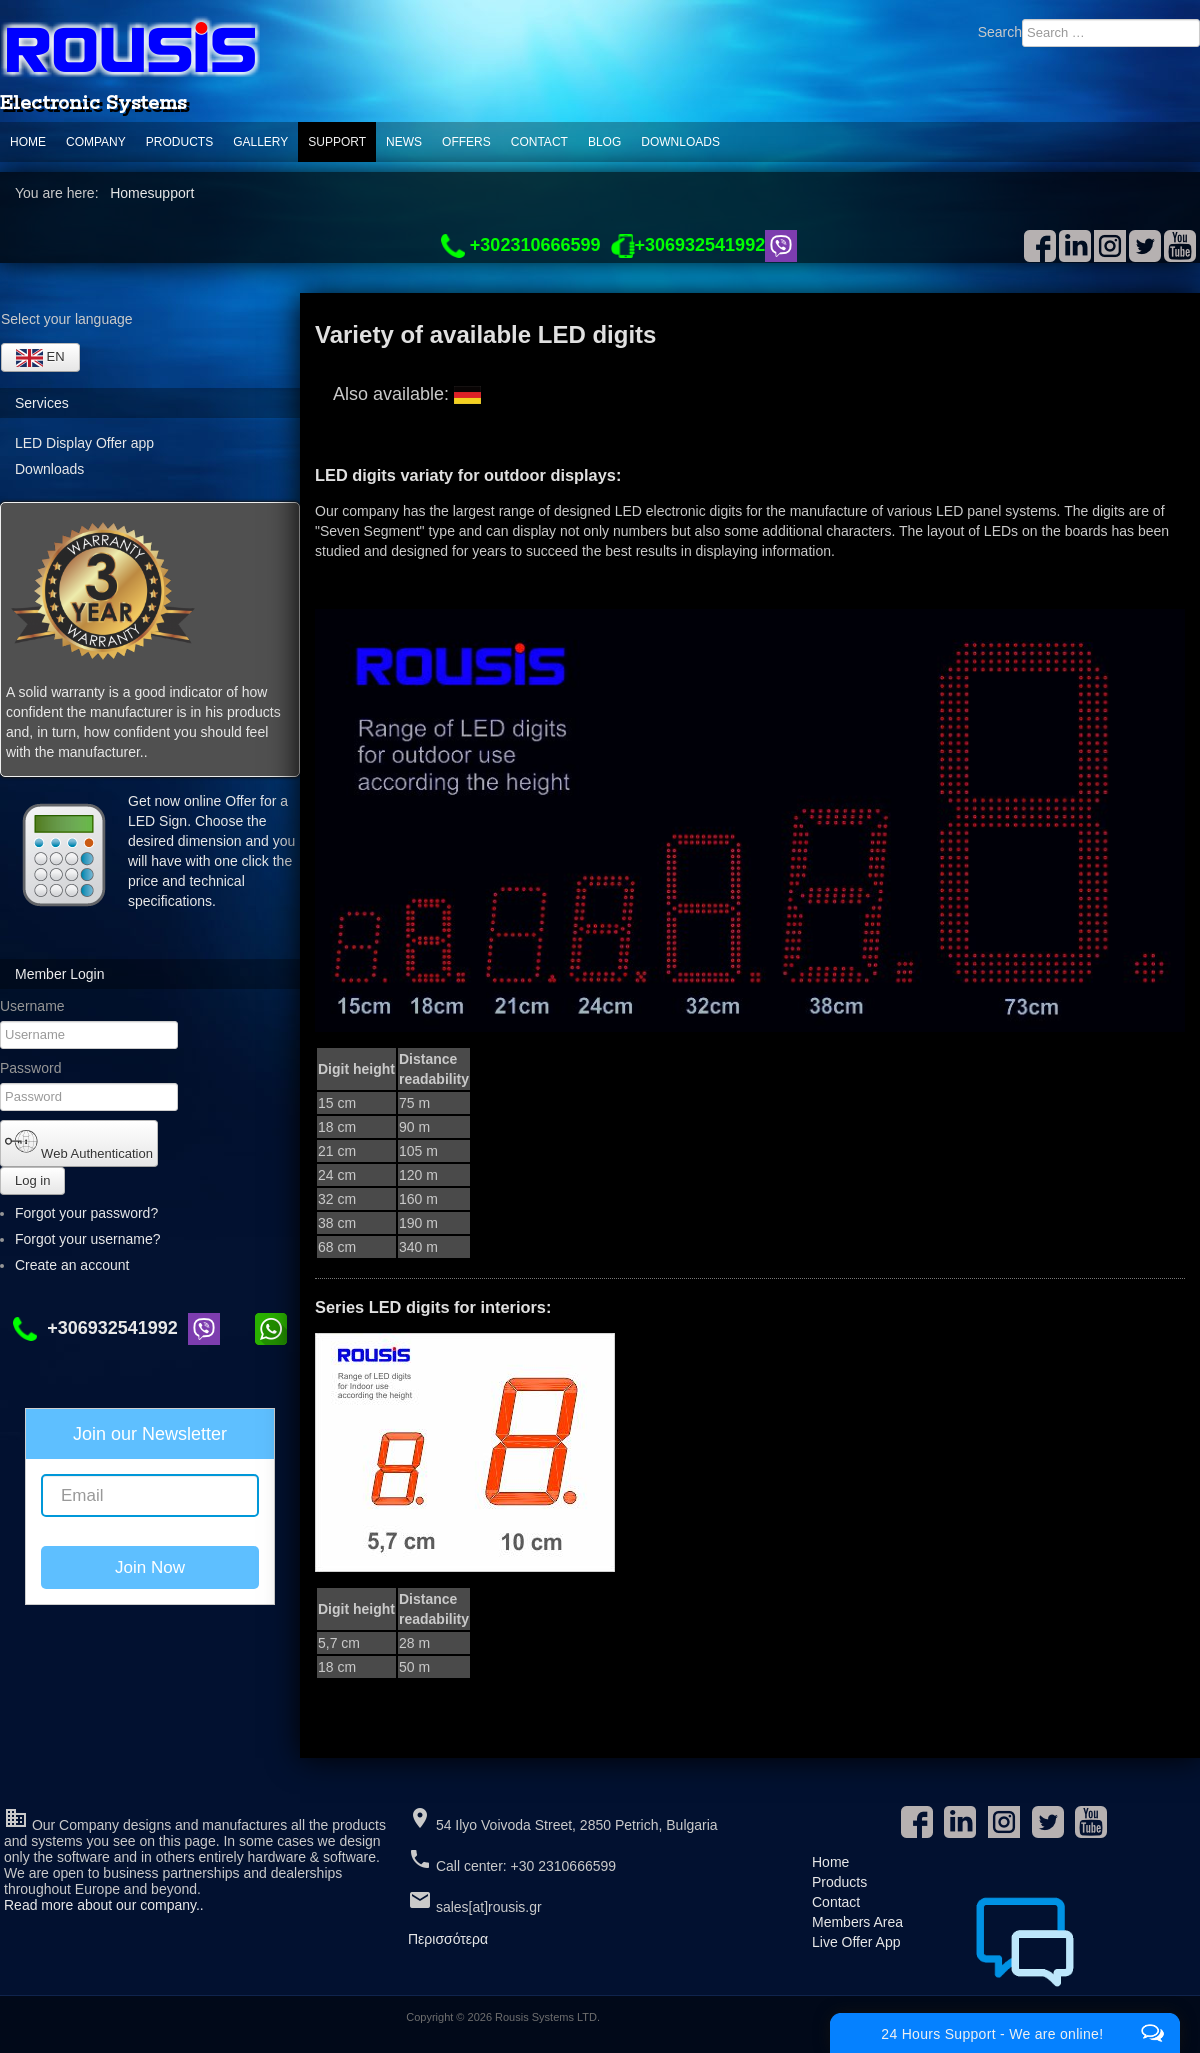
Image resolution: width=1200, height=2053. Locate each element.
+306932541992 (100, 1328)
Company (96, 142)
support (337, 142)
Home (28, 142)
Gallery (260, 142)
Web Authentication (79, 1143)
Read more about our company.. (104, 1905)
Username (32, 1006)
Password (30, 1068)
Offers (466, 142)
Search (1000, 32)
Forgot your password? (86, 1213)
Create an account (81, 1265)
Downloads (680, 142)
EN (40, 358)
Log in (32, 1180)
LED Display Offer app (84, 443)
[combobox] (1111, 33)
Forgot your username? (88, 1239)
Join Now (150, 1567)
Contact (539, 142)
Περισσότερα (448, 1939)
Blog (604, 142)
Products (179, 142)
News (404, 142)
